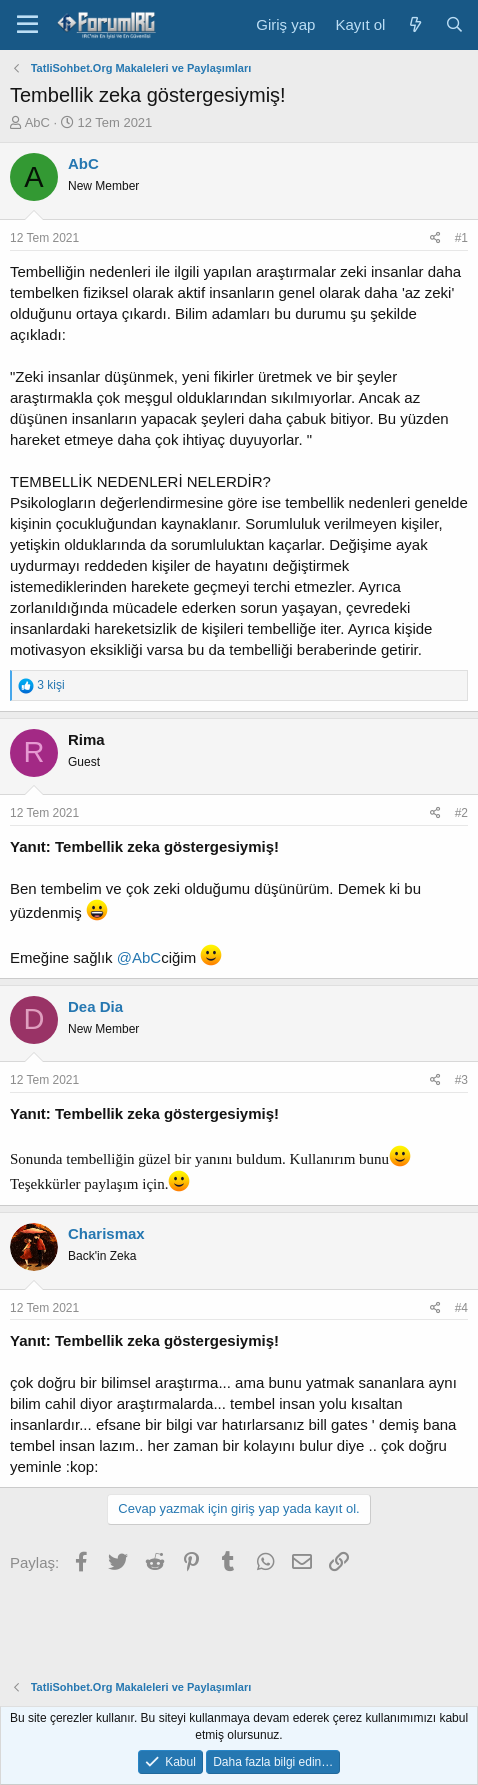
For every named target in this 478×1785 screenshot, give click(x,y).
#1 (461, 238)
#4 (461, 1308)
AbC (37, 122)
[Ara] (454, 24)
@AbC (139, 957)
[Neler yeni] (414, 24)
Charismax (106, 1233)
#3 (461, 1080)
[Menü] (27, 25)
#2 (461, 813)
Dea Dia (95, 1006)
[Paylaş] (435, 238)
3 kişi (50, 685)
